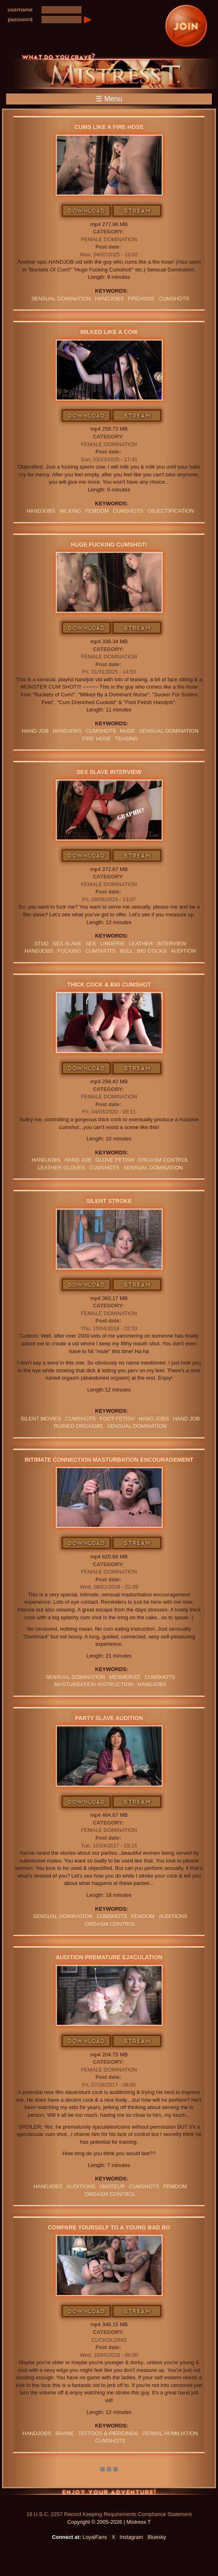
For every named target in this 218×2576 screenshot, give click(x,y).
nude (127, 731)
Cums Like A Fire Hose (109, 127)
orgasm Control (163, 1160)
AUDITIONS (173, 1916)
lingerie (112, 943)
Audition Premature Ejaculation (109, 1957)
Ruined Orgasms (78, 1426)
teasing (126, 739)
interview (171, 943)
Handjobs (109, 299)
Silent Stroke (109, 1201)
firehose (141, 299)
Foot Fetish (117, 1419)
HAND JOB (35, 731)
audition (183, 951)
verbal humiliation (170, 2433)
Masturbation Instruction (94, 1684)
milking (70, 511)
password (20, 19)
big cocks (151, 951)
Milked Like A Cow (109, 332)
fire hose (96, 739)
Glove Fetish (114, 1160)
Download (86, 211)
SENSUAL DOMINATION (61, 299)
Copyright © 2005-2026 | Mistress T (109, 2522)
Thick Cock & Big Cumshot (109, 984)
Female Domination (109, 239)
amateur (112, 2186)
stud (41, 943)
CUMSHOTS (174, 299)
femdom (97, 511)
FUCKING (69, 951)
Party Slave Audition (109, 1718)
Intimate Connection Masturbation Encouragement (108, 1459)
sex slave (67, 943)
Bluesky (157, 2537)
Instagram (131, 2537)
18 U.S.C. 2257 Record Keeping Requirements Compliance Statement (109, 2514)
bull (126, 951)
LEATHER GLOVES (61, 1168)
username (20, 10)
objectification (170, 511)
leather (141, 943)
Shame (64, 2433)
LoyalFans (95, 2537)
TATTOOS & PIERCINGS (108, 2433)
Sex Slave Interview (109, 772)
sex (91, 943)
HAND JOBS (154, 1419)
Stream (137, 211)
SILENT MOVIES (41, 1419)
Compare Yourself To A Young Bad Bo (109, 2227)
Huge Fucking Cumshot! (109, 544)
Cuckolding (109, 2340)
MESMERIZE (125, 1677)
